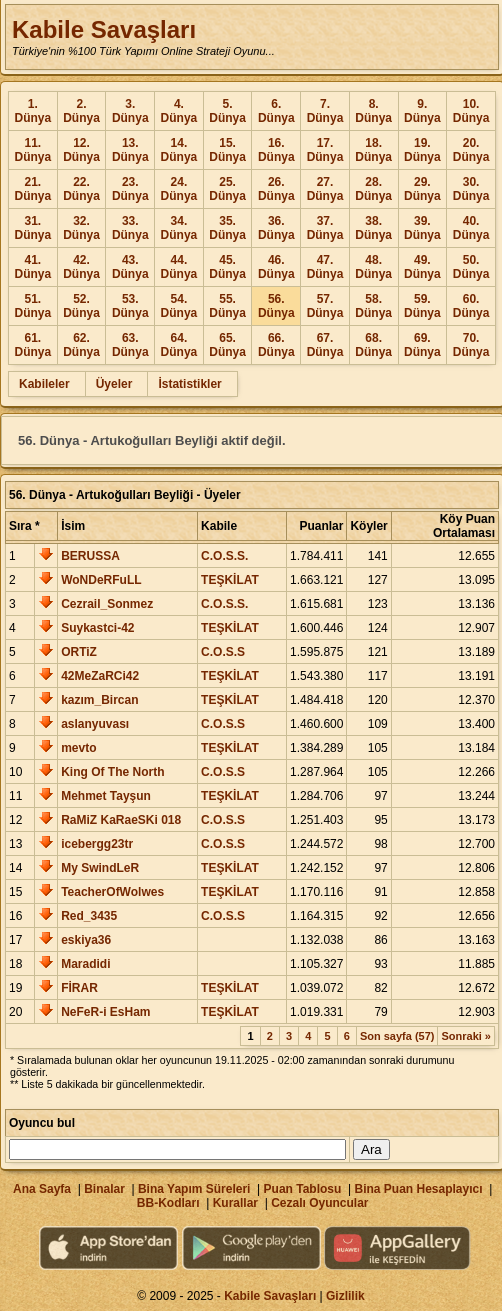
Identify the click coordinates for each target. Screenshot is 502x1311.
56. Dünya (276, 306)
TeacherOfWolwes (112, 892)
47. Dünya (325, 267)
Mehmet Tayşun (106, 796)
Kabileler (44, 384)
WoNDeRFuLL (101, 580)
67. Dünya (325, 345)
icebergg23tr (97, 844)
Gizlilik (345, 1296)
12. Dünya (81, 150)
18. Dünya (373, 150)
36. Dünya (276, 228)
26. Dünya (276, 189)
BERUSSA (90, 556)
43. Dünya (130, 267)
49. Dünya (422, 267)
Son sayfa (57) (397, 1036)
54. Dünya (179, 306)
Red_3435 (89, 916)
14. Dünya (179, 150)
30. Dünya (471, 189)
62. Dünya (81, 345)
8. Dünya (373, 111)
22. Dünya (81, 189)
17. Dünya (325, 150)
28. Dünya (373, 189)
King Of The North (112, 772)
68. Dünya (373, 345)
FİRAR (79, 988)
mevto (78, 748)
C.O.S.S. (224, 556)
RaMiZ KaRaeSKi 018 (121, 820)
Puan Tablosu (303, 1189)
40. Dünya (471, 228)
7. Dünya (325, 111)
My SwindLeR (100, 868)
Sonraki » (466, 1036)
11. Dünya (33, 150)
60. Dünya (471, 306)
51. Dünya (33, 306)
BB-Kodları (168, 1203)
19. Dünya (422, 150)
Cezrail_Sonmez (107, 604)
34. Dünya (179, 228)
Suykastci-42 (97, 628)
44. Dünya (179, 267)
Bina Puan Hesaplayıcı (419, 1189)
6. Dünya (276, 111)
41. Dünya (33, 267)
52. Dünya (81, 306)
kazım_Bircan (99, 700)
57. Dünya (325, 306)
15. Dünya (227, 150)
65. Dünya (227, 345)
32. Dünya (81, 228)
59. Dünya (422, 306)
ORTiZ (79, 652)
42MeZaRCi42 (100, 676)
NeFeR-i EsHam (105, 1012)
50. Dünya (471, 267)
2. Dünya (81, 111)
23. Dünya (130, 189)
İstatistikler (189, 384)
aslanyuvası (95, 724)
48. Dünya (373, 267)
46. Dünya (276, 267)
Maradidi (85, 964)
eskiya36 (86, 940)
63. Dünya (130, 345)
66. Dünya (276, 345)
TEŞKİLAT (230, 580)
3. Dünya (130, 111)
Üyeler (114, 384)
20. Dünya (471, 150)
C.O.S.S (223, 652)
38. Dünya (373, 228)
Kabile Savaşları (104, 29)
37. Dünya (325, 228)
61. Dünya (33, 345)
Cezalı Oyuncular (319, 1203)
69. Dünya (422, 345)
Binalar (104, 1189)
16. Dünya (276, 150)
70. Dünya (471, 345)
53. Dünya (130, 306)
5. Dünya (227, 111)
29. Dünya (422, 189)
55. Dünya (227, 306)
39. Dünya (422, 228)
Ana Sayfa (42, 1189)
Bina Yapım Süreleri (194, 1189)
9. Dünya (422, 111)
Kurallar (235, 1203)
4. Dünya (179, 111)
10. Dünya (471, 111)
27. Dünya (325, 189)
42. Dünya (81, 267)
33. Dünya (130, 228)
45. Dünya (227, 267)
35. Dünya (227, 228)
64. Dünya (179, 345)
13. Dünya (130, 150)
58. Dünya (373, 306)
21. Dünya (33, 189)
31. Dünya (33, 228)
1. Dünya (33, 111)
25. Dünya (227, 189)
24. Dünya (179, 189)
